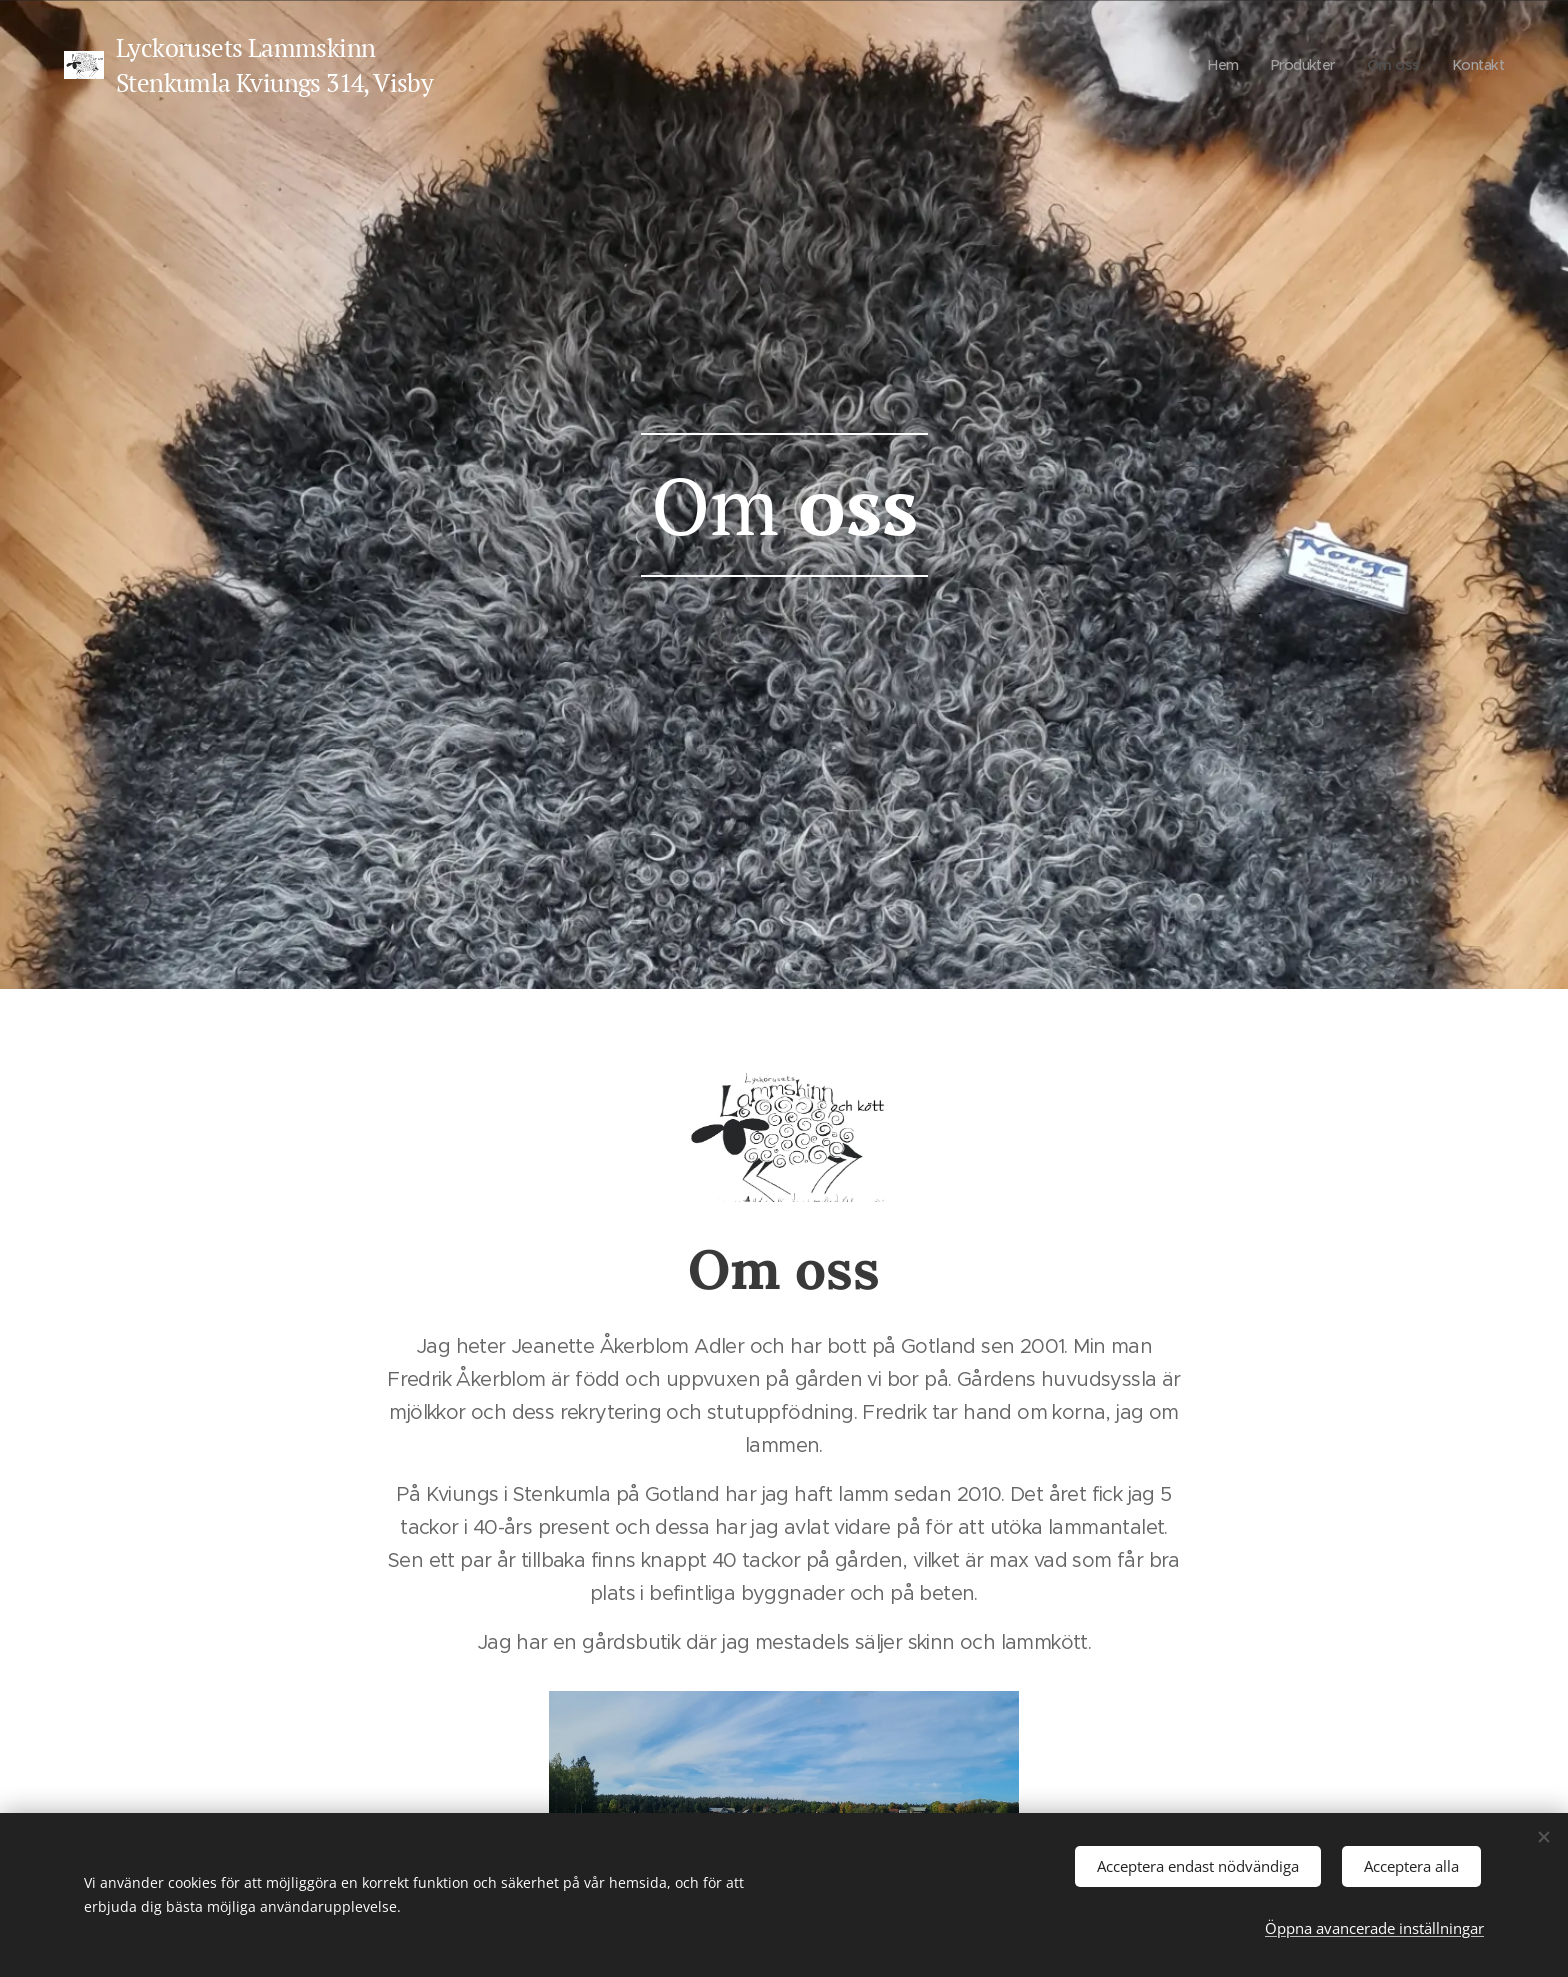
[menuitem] (1216, 65)
